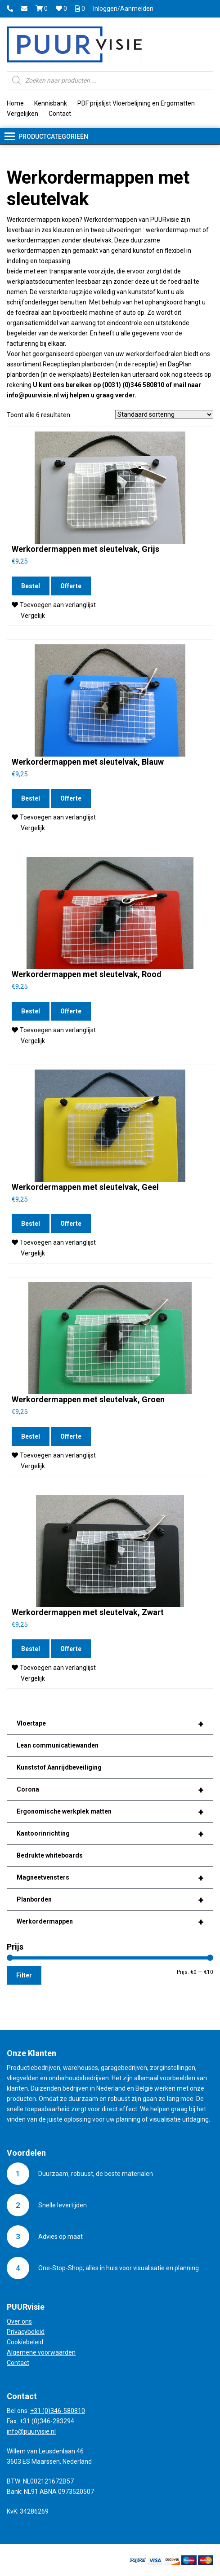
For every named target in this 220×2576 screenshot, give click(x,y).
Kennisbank (50, 103)
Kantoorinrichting (110, 1833)
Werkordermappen (110, 1921)
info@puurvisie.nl (31, 2431)
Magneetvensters (110, 1877)
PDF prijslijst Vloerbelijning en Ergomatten (136, 103)
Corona (110, 1789)
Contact (60, 113)
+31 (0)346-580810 (57, 2410)
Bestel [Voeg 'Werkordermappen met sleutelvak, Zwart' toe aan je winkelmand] (30, 1648)
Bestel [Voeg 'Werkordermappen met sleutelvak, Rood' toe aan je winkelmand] (30, 1011)
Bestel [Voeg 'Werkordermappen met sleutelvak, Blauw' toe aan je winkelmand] (30, 798)
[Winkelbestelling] (164, 414)
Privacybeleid (26, 2331)
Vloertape (110, 1723)
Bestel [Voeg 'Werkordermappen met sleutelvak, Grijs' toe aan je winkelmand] (30, 586)
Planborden (110, 1899)
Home (15, 103)
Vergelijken (22, 113)
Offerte (70, 586)
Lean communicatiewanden (58, 1745)
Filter (24, 1975)
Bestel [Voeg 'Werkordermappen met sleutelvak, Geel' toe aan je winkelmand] (30, 1223)
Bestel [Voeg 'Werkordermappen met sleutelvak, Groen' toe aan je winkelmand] (30, 1436)
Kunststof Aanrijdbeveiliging (59, 1767)
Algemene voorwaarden (41, 2352)
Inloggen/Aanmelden (123, 8)
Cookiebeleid (25, 2342)
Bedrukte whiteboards (50, 1855)
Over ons (19, 2321)
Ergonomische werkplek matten (110, 1811)
